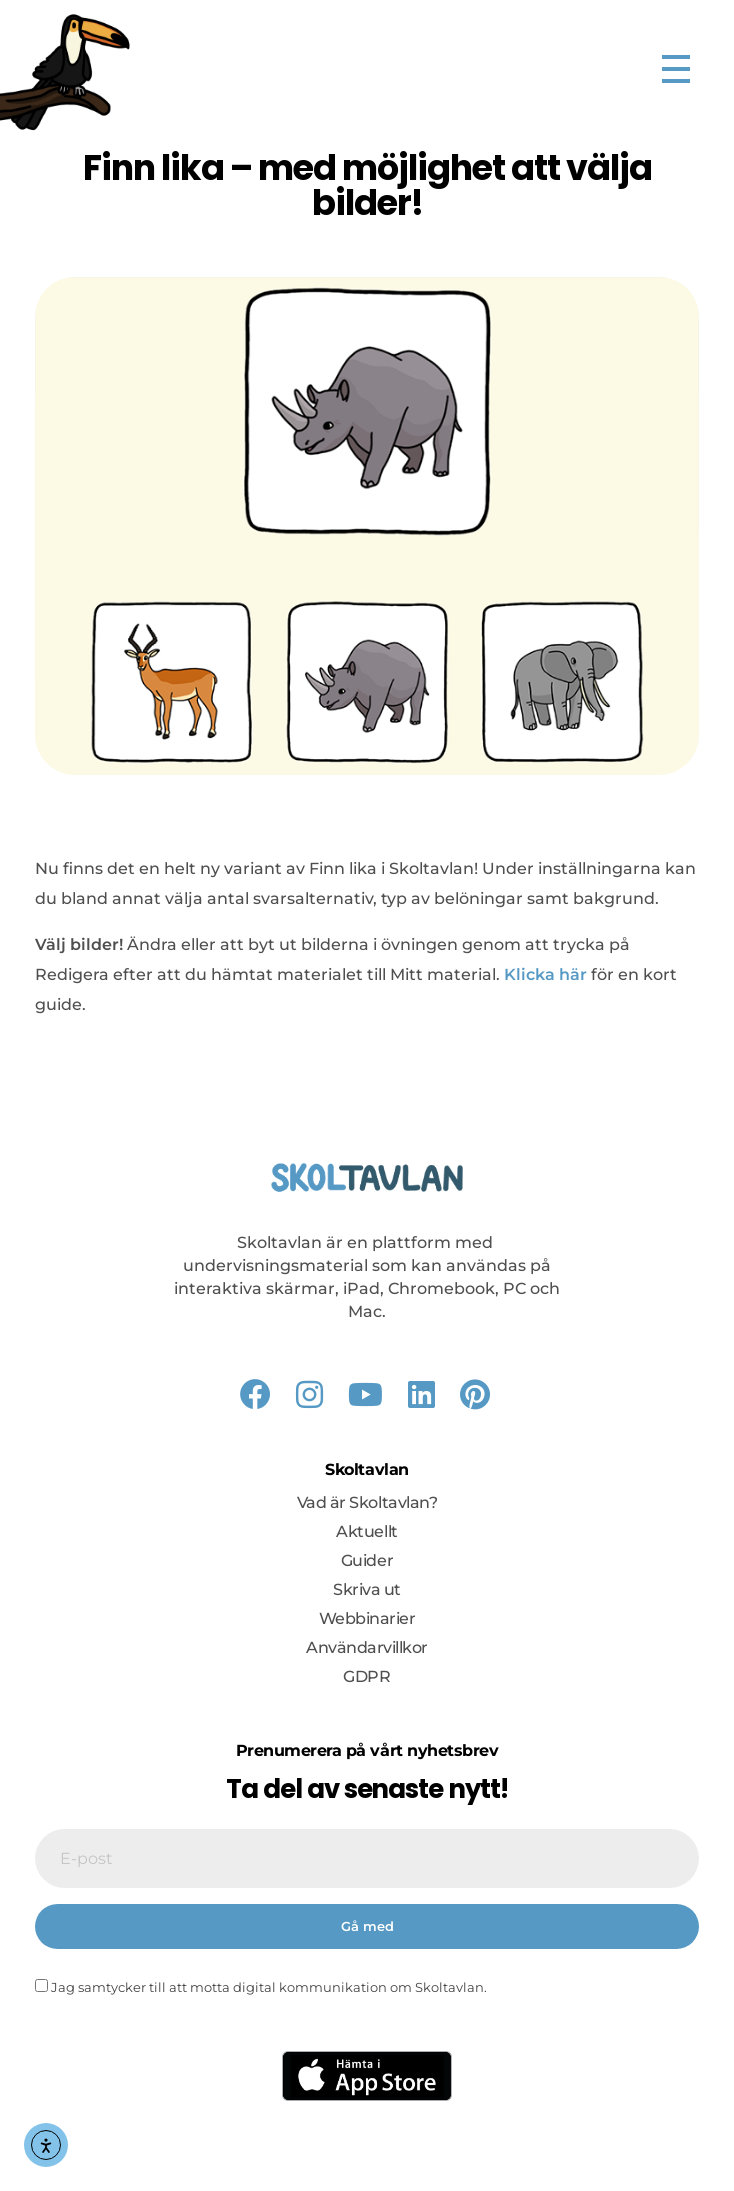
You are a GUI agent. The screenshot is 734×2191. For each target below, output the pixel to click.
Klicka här (545, 974)
